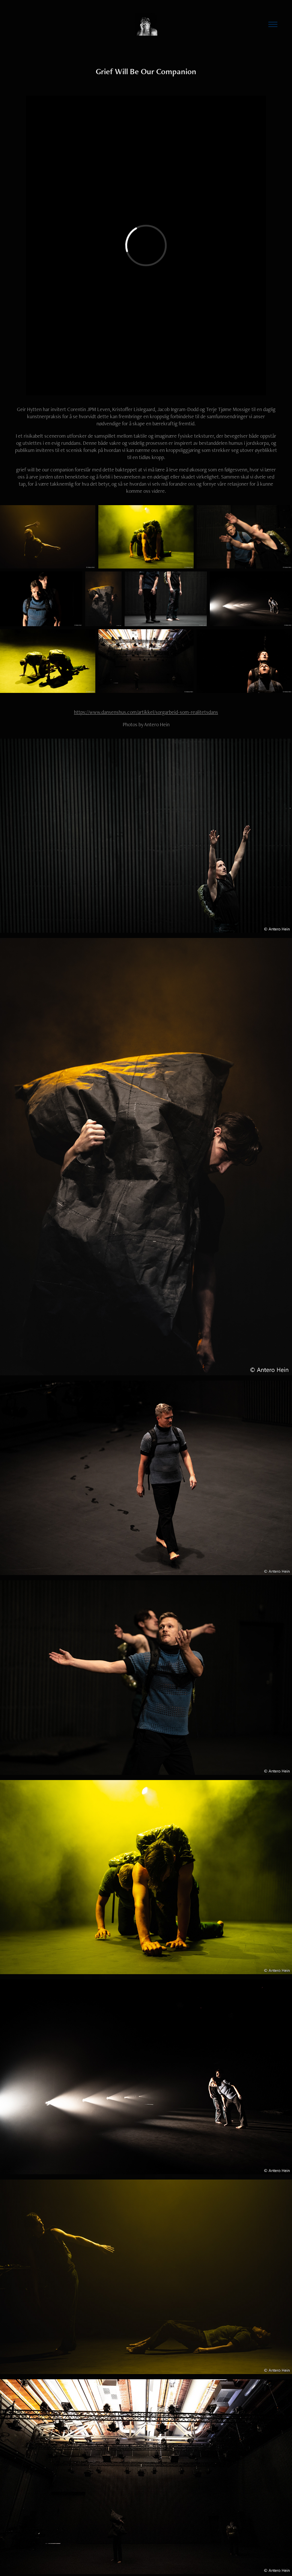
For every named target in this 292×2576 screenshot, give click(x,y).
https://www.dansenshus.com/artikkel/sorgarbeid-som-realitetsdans (146, 712)
